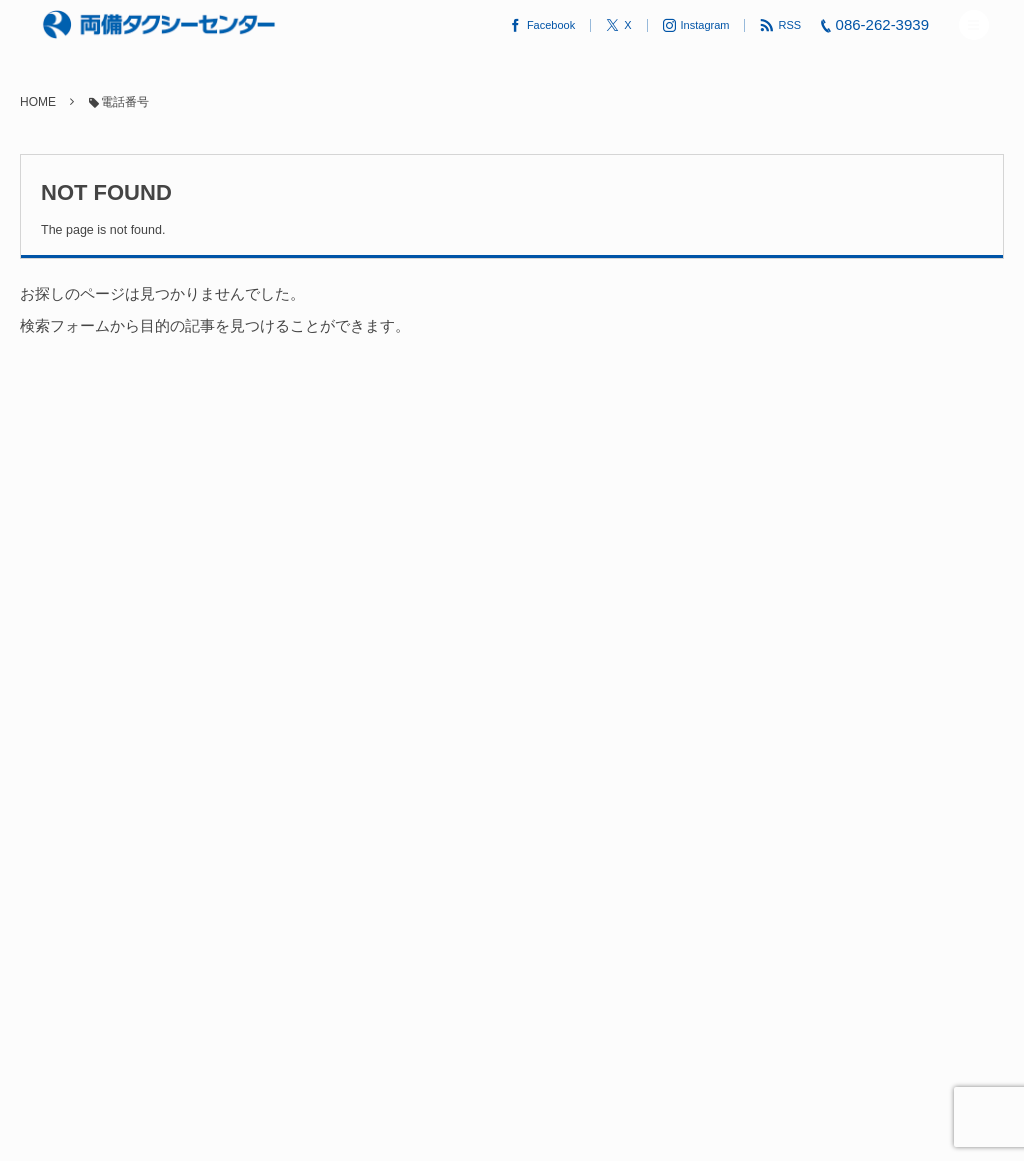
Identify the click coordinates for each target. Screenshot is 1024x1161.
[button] (974, 25)
